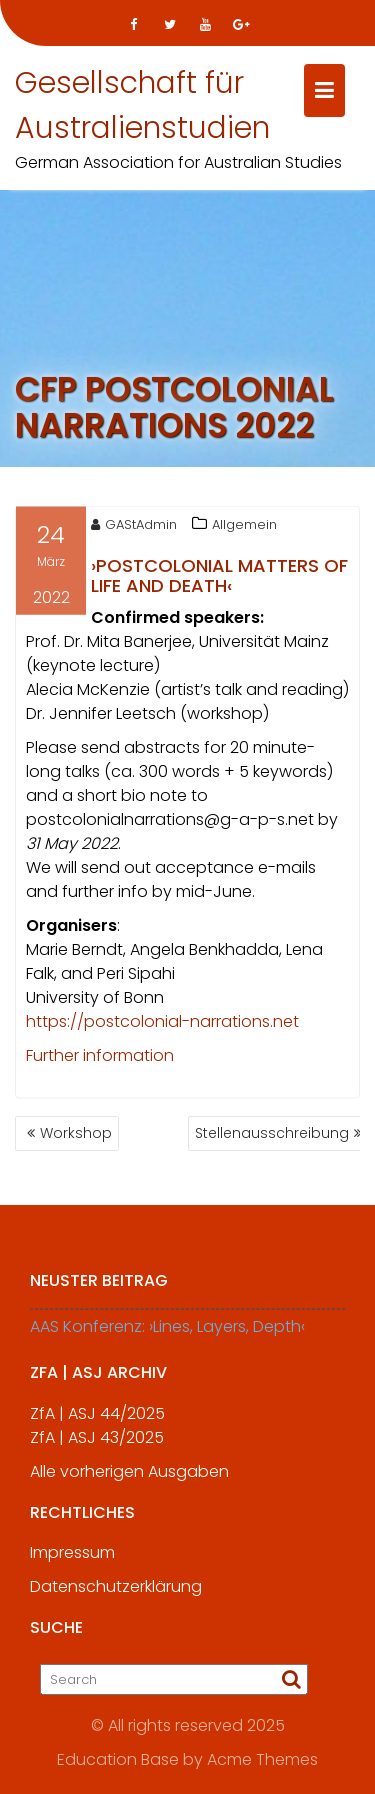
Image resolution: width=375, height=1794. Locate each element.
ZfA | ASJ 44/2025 (97, 1420)
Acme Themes (262, 1758)
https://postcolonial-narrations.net (162, 1023)
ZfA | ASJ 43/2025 (97, 1444)
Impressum (72, 1559)
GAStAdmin (134, 526)
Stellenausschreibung (272, 1133)
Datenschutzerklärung (116, 1593)
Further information (100, 1057)
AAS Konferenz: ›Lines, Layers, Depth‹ (167, 1333)
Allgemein (244, 526)
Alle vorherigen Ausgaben (129, 1478)
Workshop (76, 1133)
